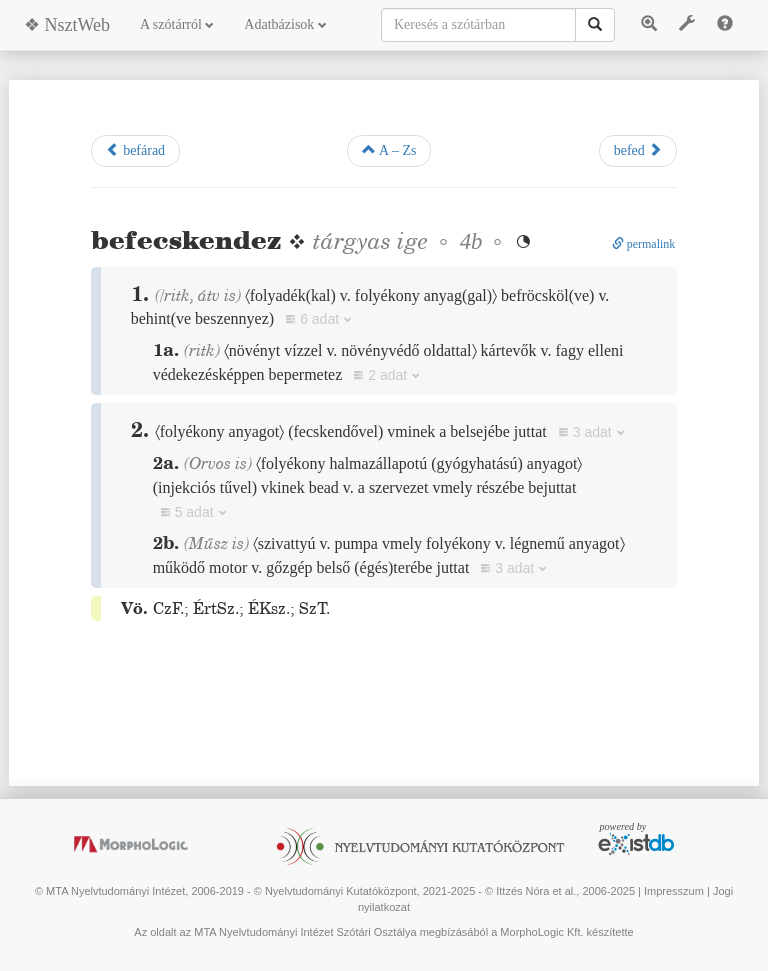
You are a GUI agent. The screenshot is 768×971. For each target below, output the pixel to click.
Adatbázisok (285, 24)
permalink (644, 244)
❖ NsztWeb (67, 25)
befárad (135, 150)
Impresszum (674, 891)
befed (638, 150)
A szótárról (177, 24)
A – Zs (389, 150)
